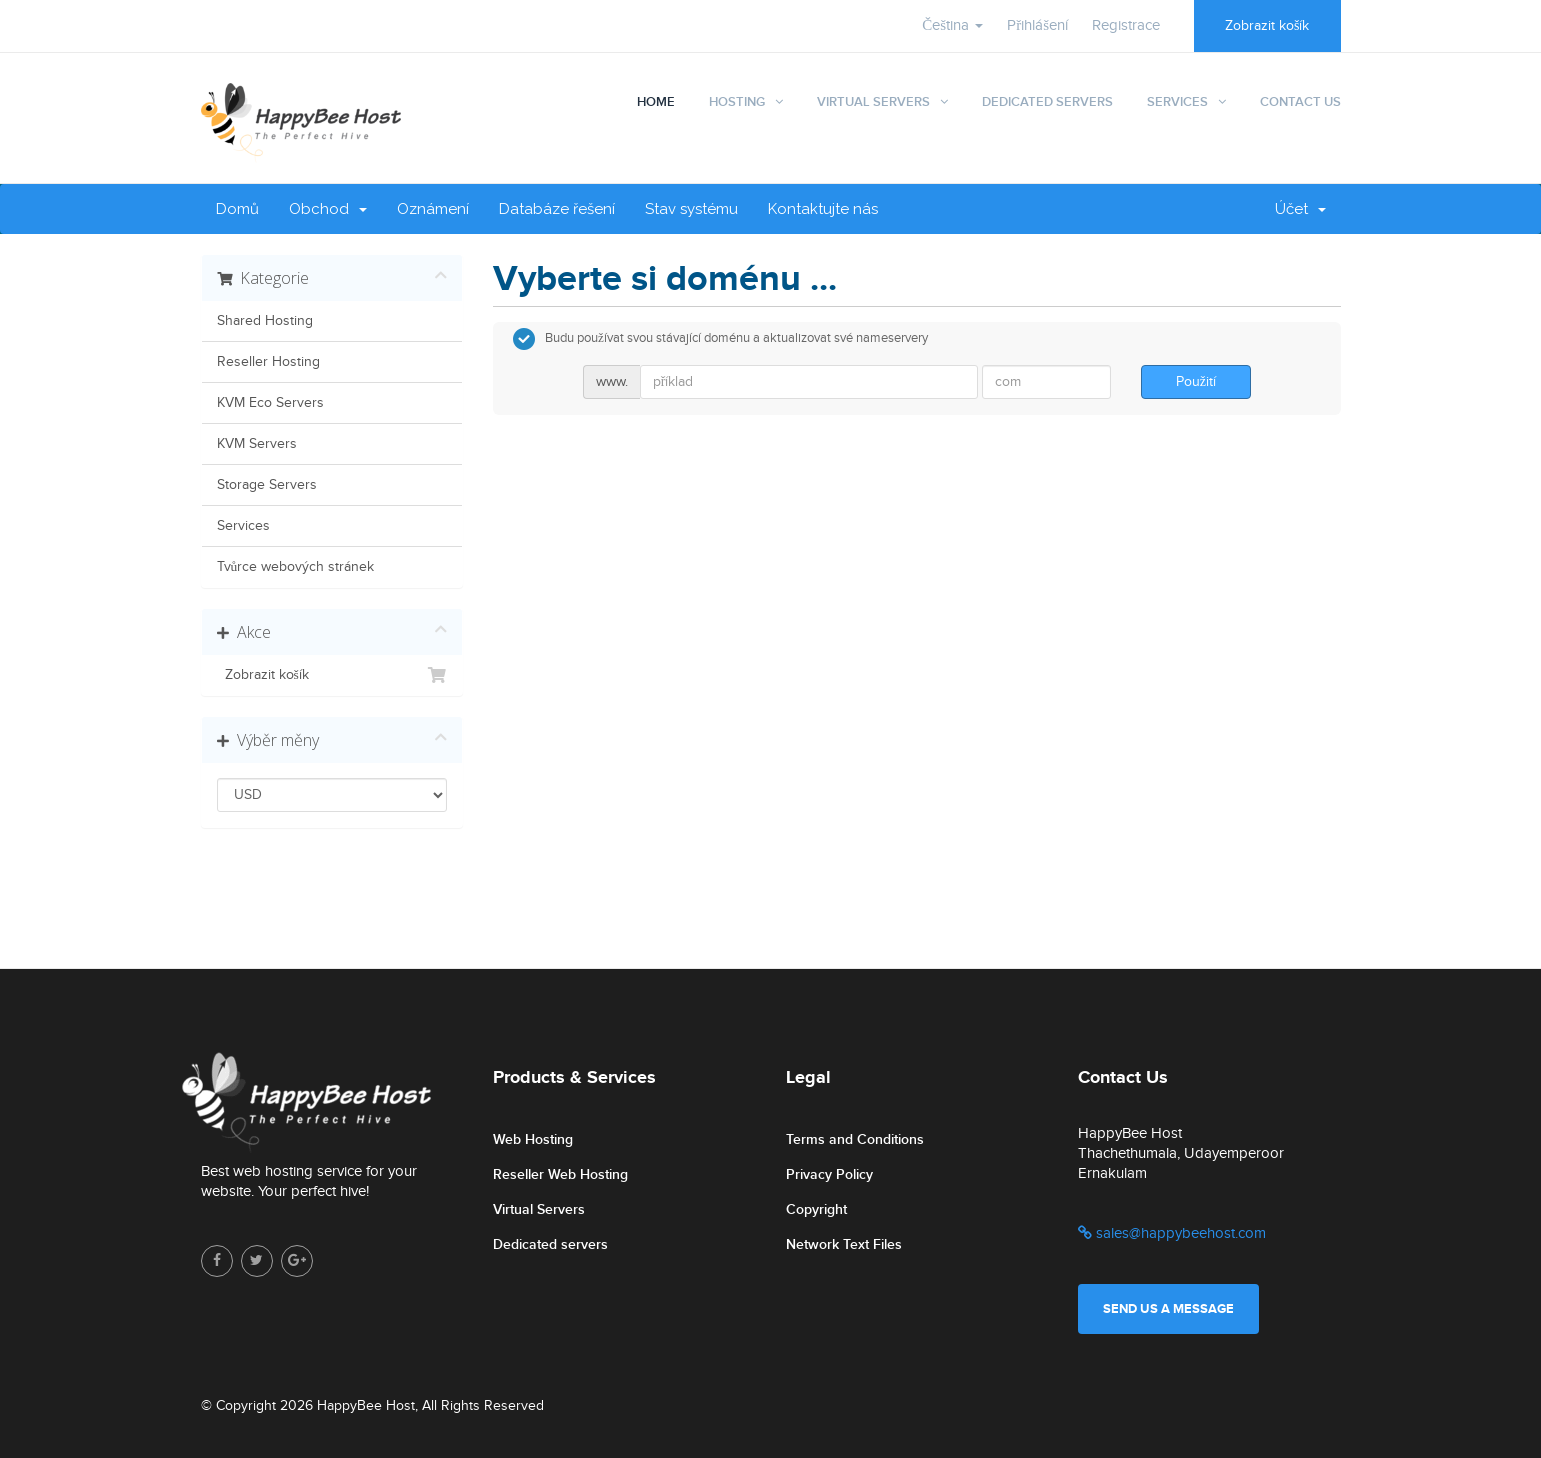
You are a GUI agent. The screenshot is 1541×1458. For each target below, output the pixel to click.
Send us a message (1168, 1309)
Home (656, 102)
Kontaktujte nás (823, 209)
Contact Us (1300, 102)
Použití (1196, 382)
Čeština (952, 25)
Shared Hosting (265, 321)
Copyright (816, 1209)
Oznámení (433, 209)
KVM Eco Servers (270, 403)
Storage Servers (267, 485)
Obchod (328, 209)
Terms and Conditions (855, 1139)
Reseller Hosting (268, 362)
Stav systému (691, 209)
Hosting (737, 102)
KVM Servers (257, 444)
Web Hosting (533, 1139)
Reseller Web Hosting (560, 1174)
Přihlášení (1037, 25)
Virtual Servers (873, 102)
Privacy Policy (829, 1174)
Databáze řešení (557, 209)
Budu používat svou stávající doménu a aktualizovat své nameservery (720, 339)
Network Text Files (844, 1244)
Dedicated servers (550, 1244)
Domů (237, 209)
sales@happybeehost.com (1172, 1233)
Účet (1300, 209)
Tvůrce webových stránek (296, 567)
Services (1177, 102)
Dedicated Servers (1047, 102)
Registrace (1126, 25)
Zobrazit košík (1267, 26)
